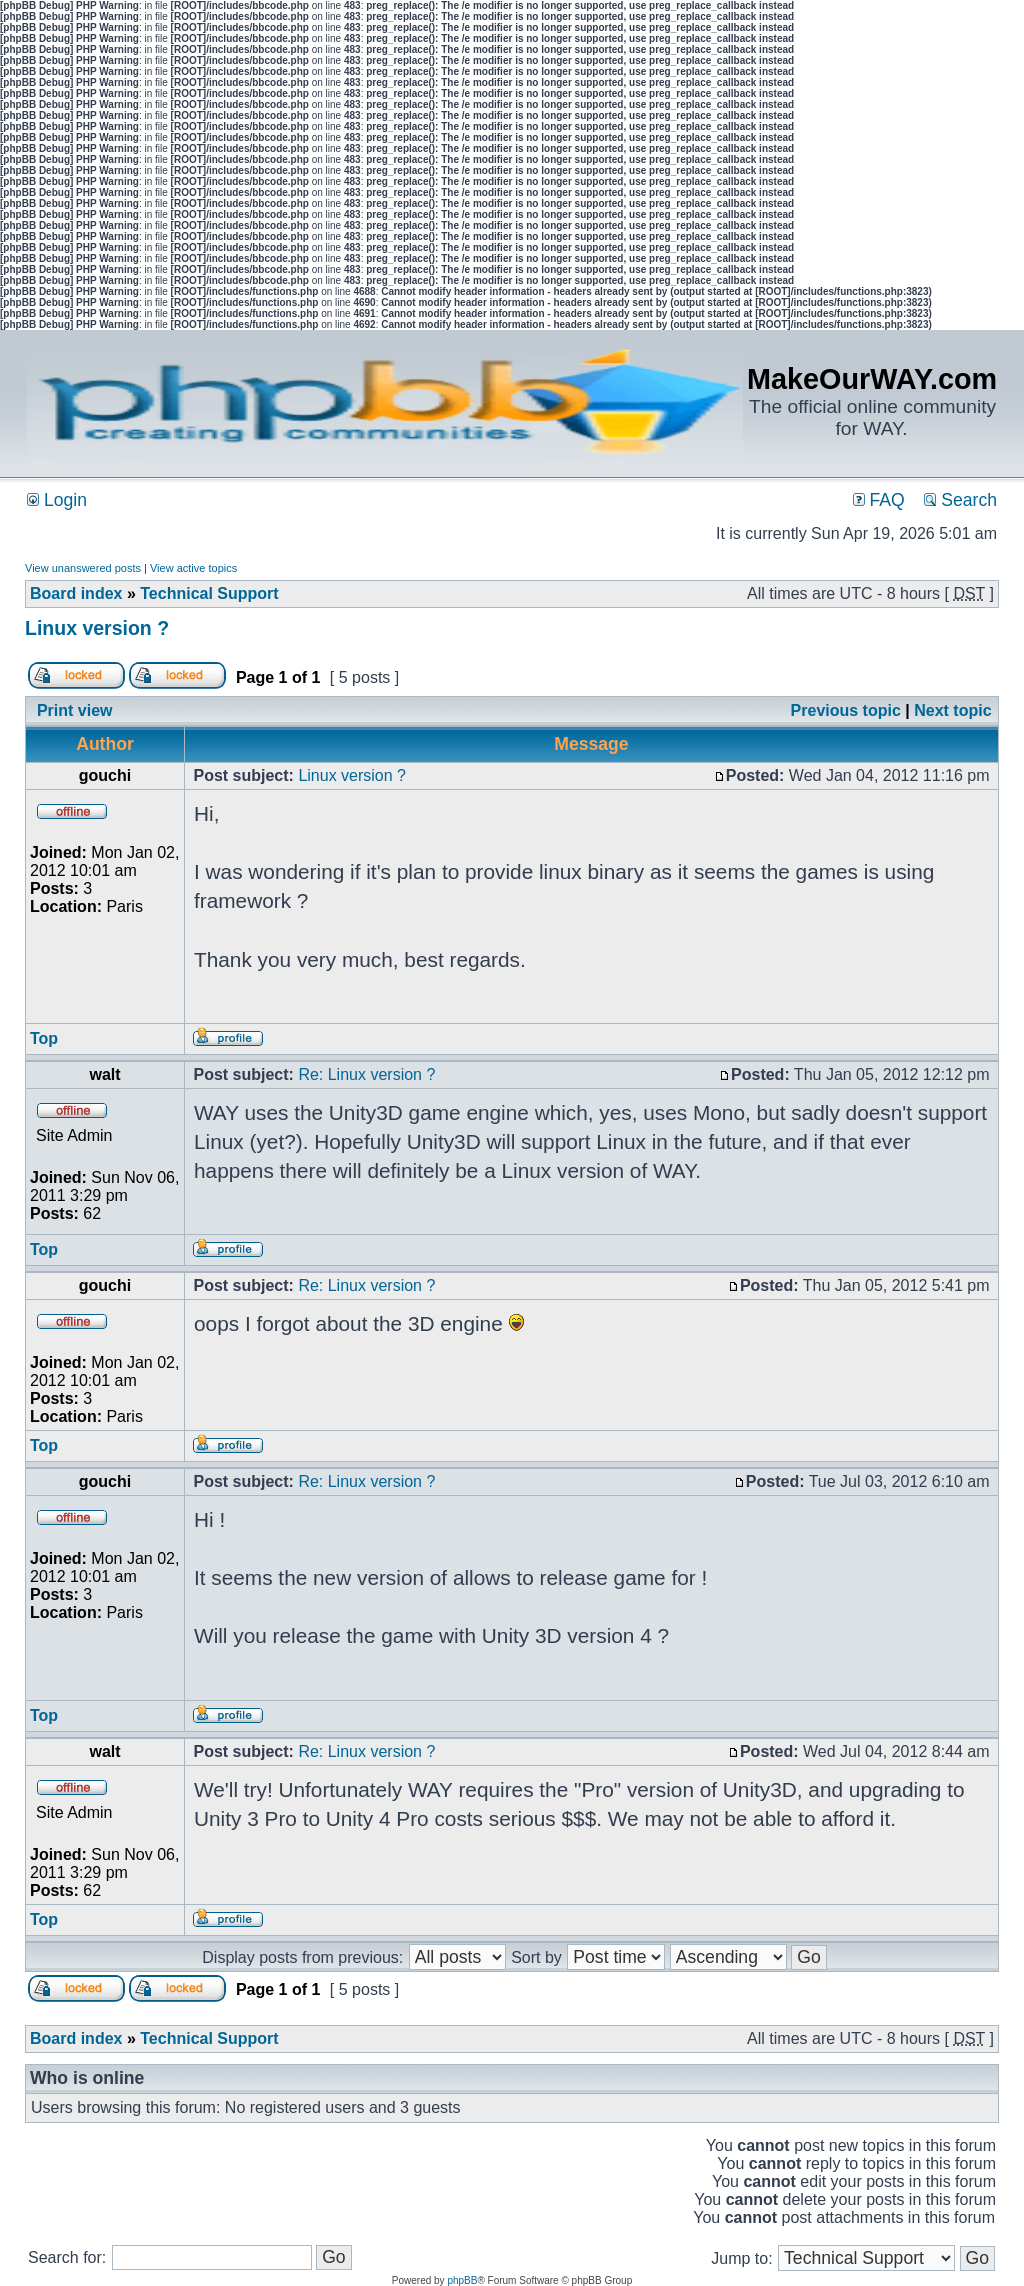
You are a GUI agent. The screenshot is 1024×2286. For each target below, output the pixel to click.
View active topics (193, 568)
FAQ (879, 500)
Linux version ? (97, 628)
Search (960, 500)
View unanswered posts (83, 568)
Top (44, 1038)
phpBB (462, 2280)
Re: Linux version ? (366, 1074)
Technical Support (209, 593)
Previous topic (846, 710)
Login (57, 500)
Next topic (952, 710)
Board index (76, 593)
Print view (75, 710)
